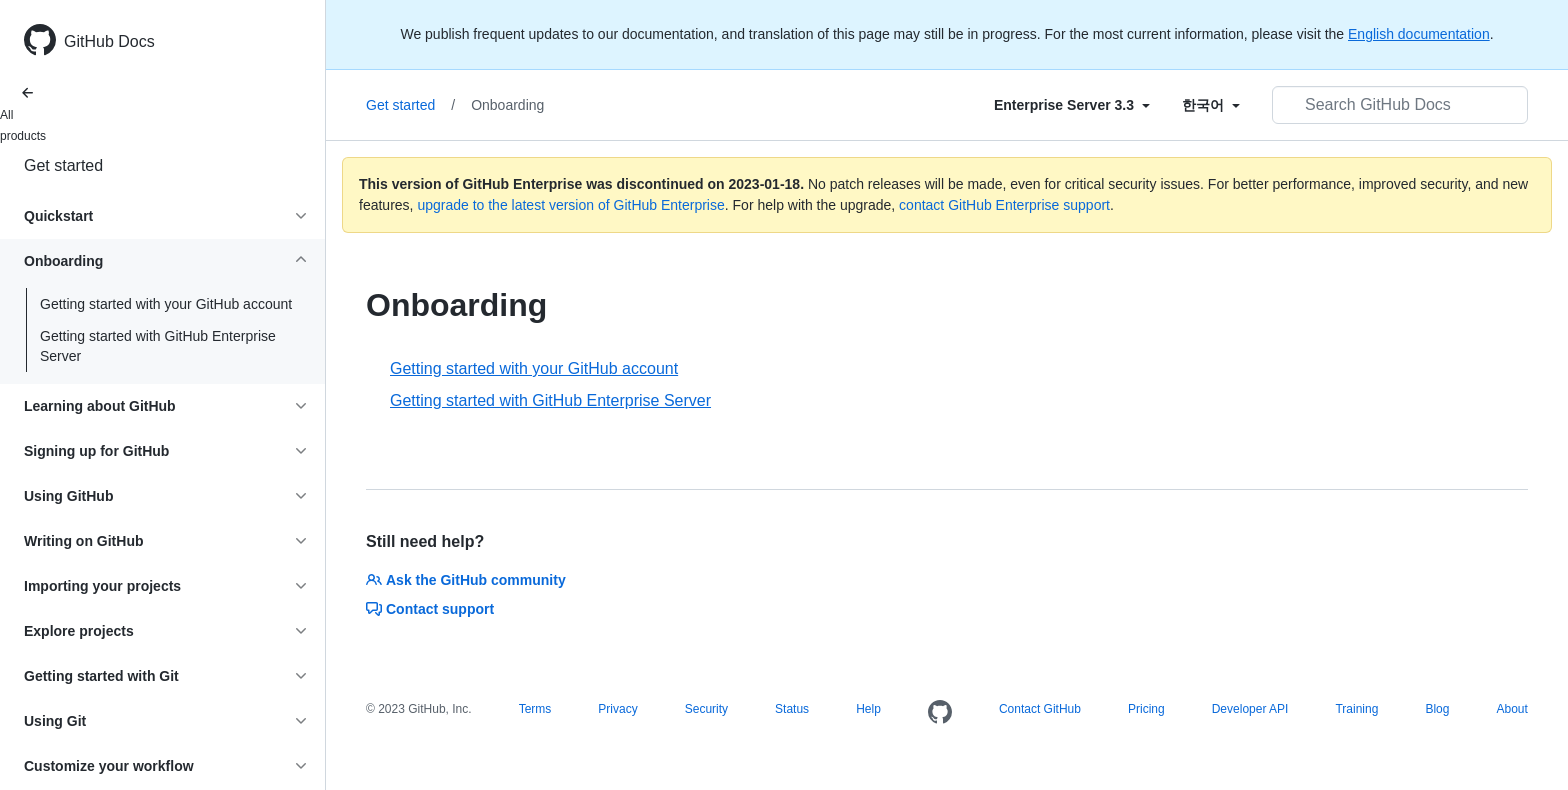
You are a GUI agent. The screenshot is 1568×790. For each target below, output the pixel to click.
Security (706, 709)
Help (868, 709)
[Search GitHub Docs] (1400, 105)
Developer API (1250, 709)
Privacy (617, 709)
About (1511, 709)
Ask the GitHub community (466, 580)
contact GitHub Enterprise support (1004, 205)
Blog (1437, 709)
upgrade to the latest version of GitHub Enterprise (570, 205)
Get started (63, 165)
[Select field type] (1072, 105)
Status (792, 709)
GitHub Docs (109, 41)
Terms (535, 709)
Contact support (430, 609)
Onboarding (507, 105)
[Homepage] (940, 713)
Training (1356, 709)
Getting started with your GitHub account (166, 304)
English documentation (1419, 34)
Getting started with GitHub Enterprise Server (158, 346)
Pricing (1146, 709)
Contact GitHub (1040, 709)
